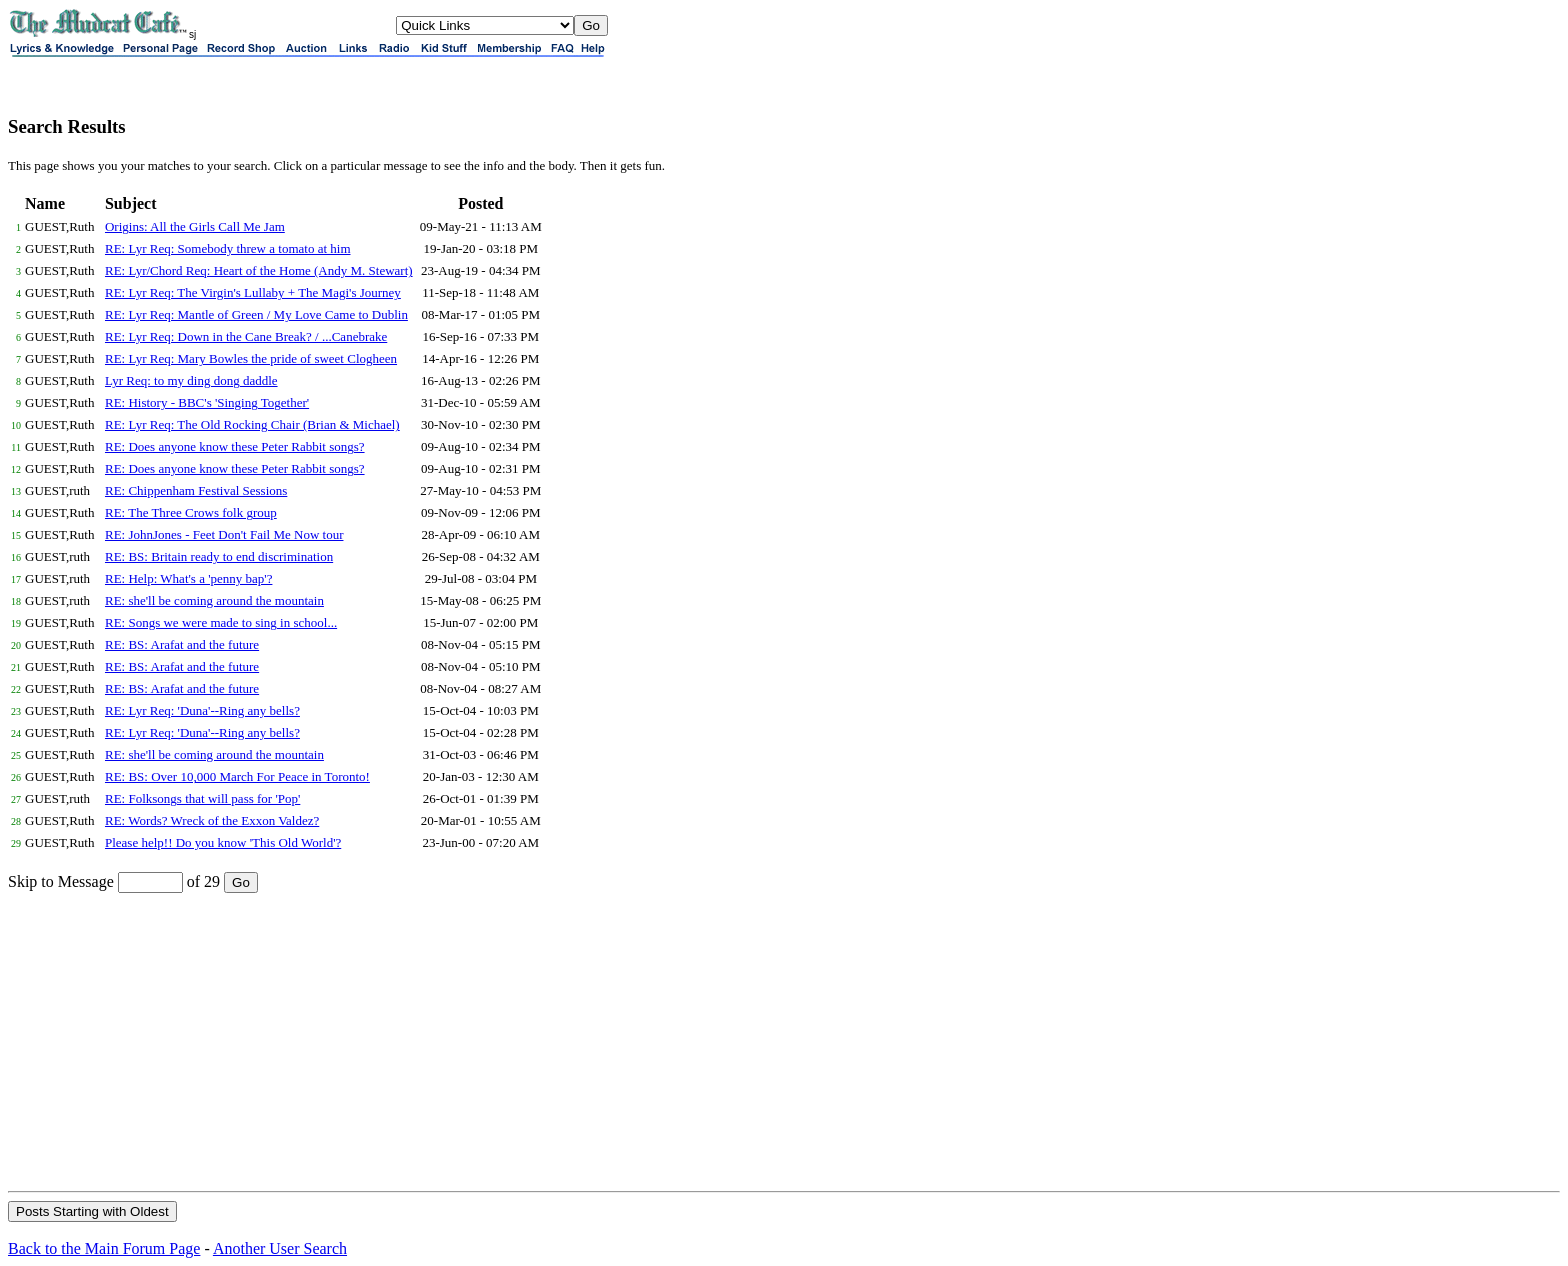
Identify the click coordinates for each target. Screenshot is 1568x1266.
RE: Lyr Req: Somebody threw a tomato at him (228, 248)
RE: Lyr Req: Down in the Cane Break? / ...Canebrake (246, 336)
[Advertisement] (784, 1041)
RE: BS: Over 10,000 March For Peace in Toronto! (237, 776)
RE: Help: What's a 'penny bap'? (188, 578)
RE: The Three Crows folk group (191, 512)
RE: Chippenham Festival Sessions (196, 490)
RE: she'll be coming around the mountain (214, 600)
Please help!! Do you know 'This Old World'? (223, 842)
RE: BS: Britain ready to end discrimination (219, 556)
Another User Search (280, 1248)
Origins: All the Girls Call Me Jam (195, 226)
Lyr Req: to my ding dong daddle (191, 380)
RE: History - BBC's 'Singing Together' (207, 402)
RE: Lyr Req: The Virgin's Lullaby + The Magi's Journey (253, 292)
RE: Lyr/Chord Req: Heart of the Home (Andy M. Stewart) (259, 270)
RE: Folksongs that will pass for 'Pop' (202, 798)
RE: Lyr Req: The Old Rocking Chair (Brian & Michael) (252, 424)
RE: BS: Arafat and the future (182, 644)
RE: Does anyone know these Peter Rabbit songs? (235, 446)
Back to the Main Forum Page (104, 1248)
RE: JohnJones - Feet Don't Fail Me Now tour (224, 534)
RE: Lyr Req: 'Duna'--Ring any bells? (202, 710)
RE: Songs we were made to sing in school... (221, 622)
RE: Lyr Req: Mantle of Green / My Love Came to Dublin (256, 314)
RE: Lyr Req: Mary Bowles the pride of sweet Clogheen (251, 358)
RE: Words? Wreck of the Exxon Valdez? (212, 820)
